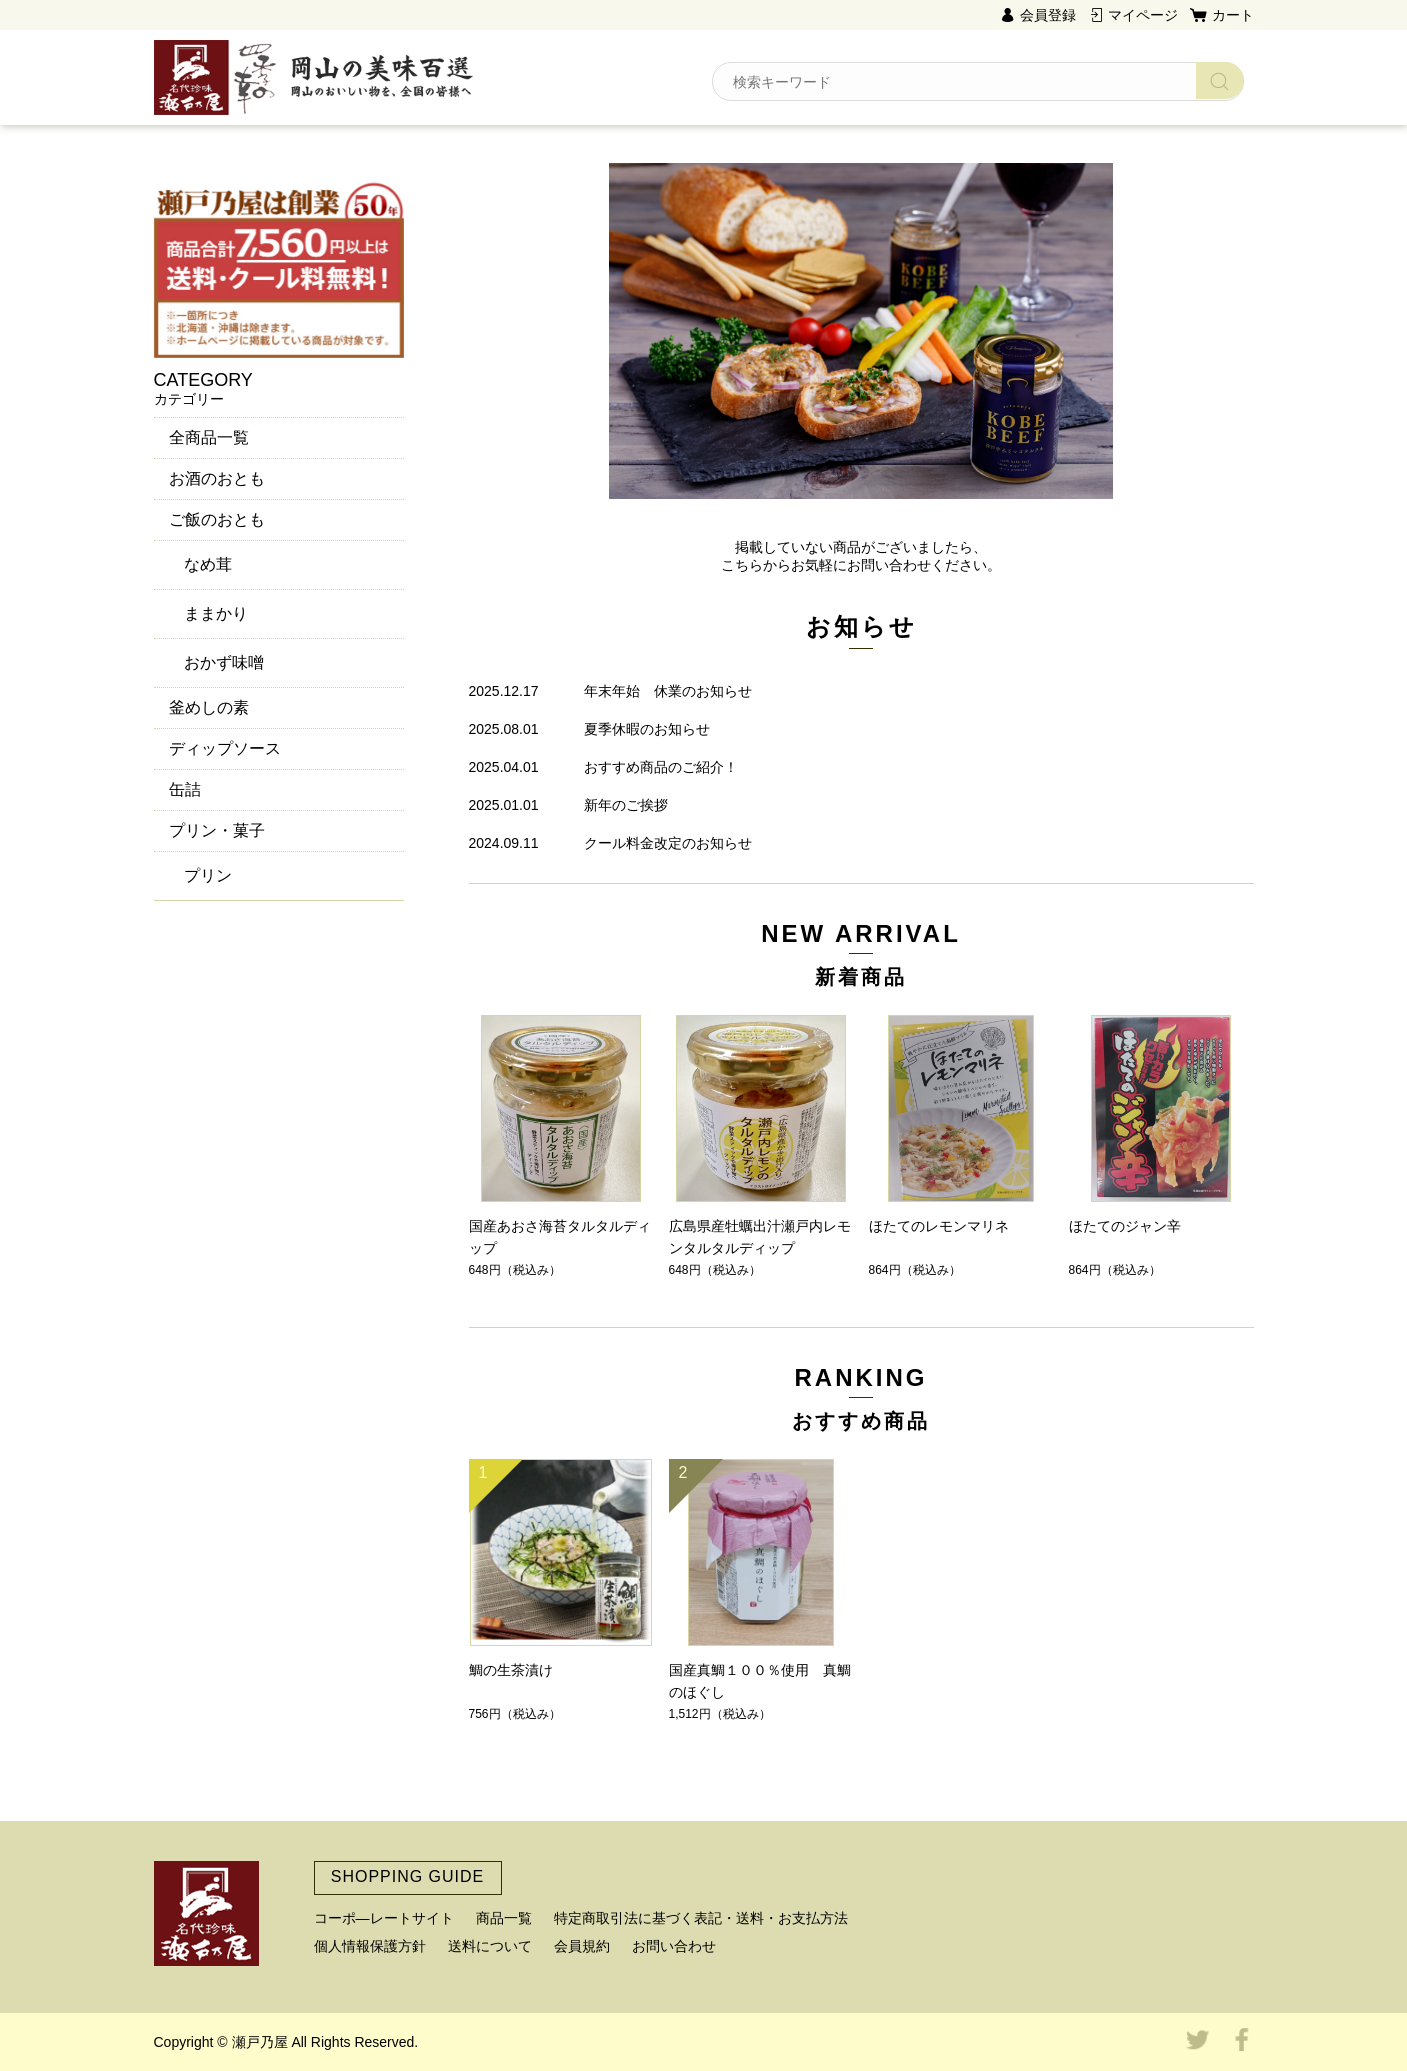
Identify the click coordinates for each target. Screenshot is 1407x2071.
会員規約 (582, 1946)
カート (1233, 15)
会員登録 (1048, 15)
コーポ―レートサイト (384, 1918)
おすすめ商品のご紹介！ (661, 767)
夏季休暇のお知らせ (647, 729)
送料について (490, 1946)
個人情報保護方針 (370, 1946)
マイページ (1143, 15)
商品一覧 (504, 1918)
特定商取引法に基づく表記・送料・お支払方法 (701, 1918)
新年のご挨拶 (626, 805)
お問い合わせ (674, 1946)
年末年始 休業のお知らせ (668, 691)
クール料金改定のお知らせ (668, 843)
